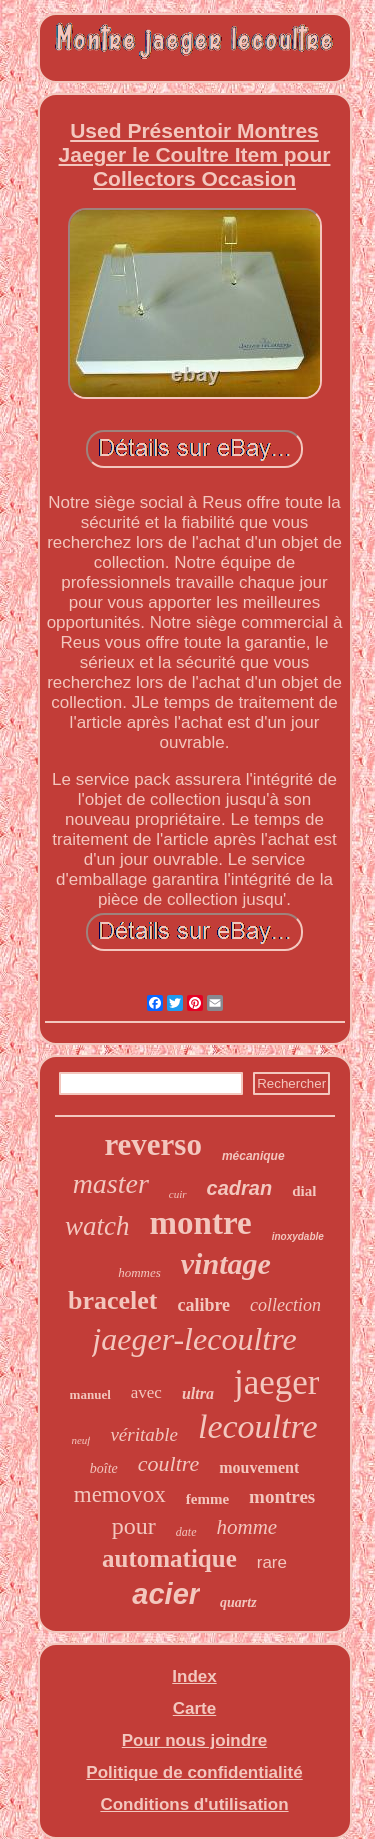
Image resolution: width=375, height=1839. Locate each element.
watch (97, 1226)
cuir (178, 1194)
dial (304, 1191)
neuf (80, 1440)
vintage (226, 1263)
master (111, 1183)
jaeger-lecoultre (194, 1339)
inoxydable (298, 1236)
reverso (153, 1144)
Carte (194, 1708)
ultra (198, 1393)
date (186, 1532)
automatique (169, 1558)
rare (272, 1562)
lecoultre (258, 1426)
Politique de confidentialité (194, 1772)
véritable (144, 1434)
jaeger (276, 1382)
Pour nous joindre (194, 1740)
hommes (139, 1272)
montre (201, 1223)
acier (166, 1594)
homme (247, 1527)
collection (285, 1305)
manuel (90, 1394)
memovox (120, 1494)
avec (146, 1392)
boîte (104, 1468)
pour (134, 1526)
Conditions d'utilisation (194, 1804)
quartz (238, 1602)
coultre (169, 1463)
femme (207, 1499)
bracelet (113, 1300)
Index (194, 1676)
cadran (240, 1188)
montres (282, 1496)
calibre (203, 1305)
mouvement (259, 1467)
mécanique (253, 1156)
